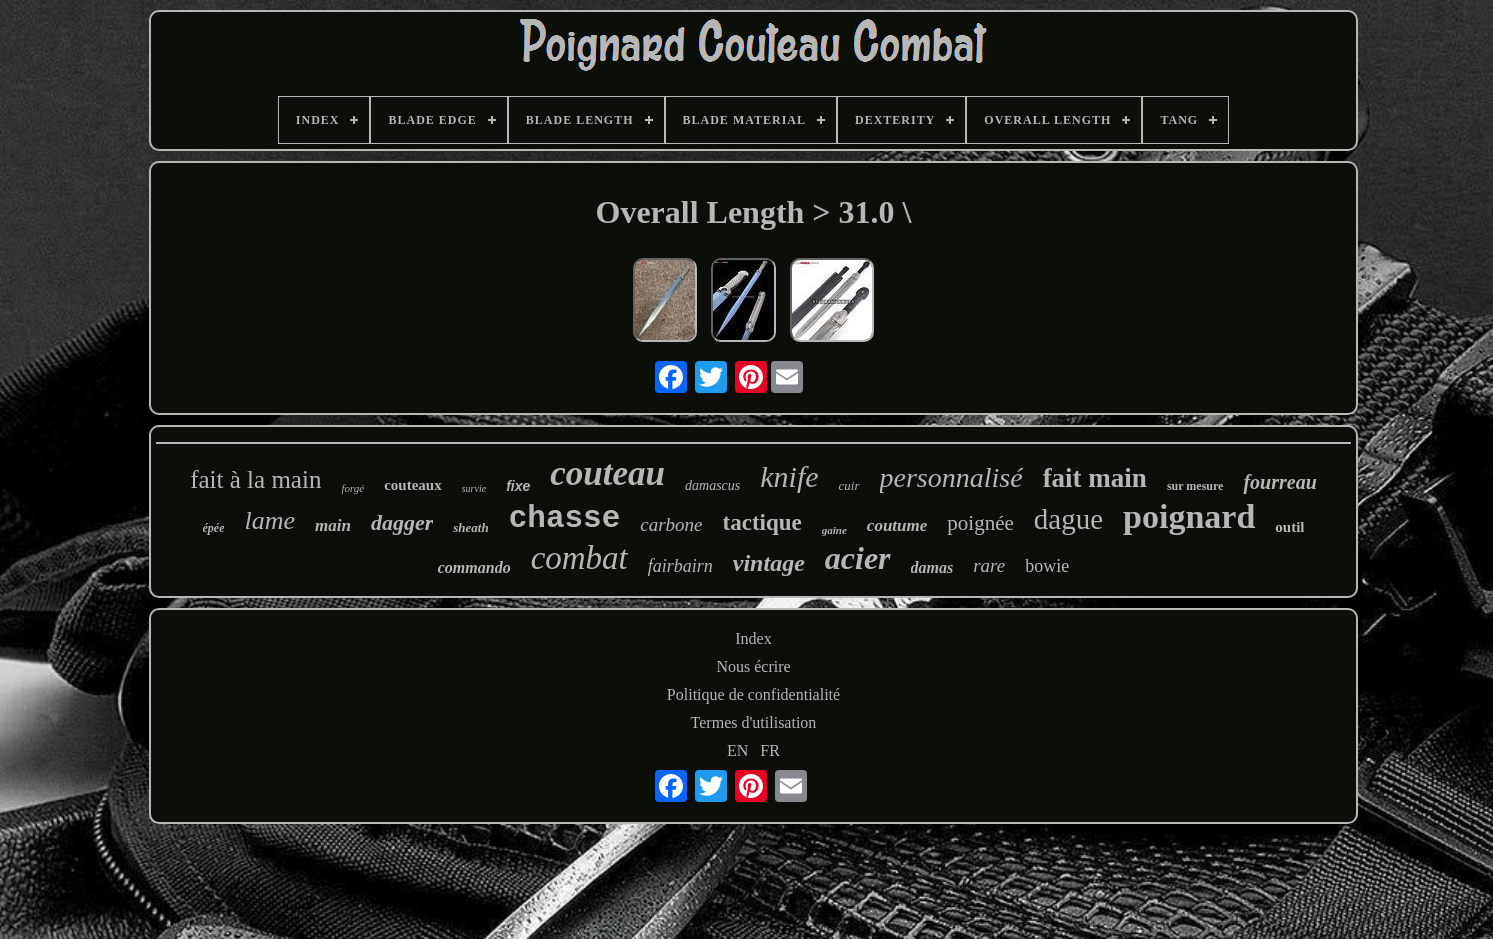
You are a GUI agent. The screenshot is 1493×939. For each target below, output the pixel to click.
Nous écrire (753, 666)
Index (753, 638)
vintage (769, 563)
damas (932, 567)
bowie (1047, 566)
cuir (849, 485)
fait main (1095, 478)
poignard (1189, 516)
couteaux (413, 485)
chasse (565, 518)
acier (858, 558)
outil (1289, 527)
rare (989, 565)
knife (789, 476)
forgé (352, 488)
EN (737, 750)
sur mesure (1195, 486)
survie (474, 488)
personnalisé (951, 477)
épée (214, 528)
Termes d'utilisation (754, 722)
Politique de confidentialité (753, 694)
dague (1068, 519)
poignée (980, 523)
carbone (671, 524)
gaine (834, 530)
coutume (897, 525)
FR (770, 750)
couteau (607, 473)
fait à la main (255, 479)
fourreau (1279, 482)
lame (269, 520)
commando (474, 567)
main (333, 525)
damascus (712, 485)
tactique (762, 522)
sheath (470, 527)
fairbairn (680, 566)
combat (579, 558)
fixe (518, 486)
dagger (402, 522)
